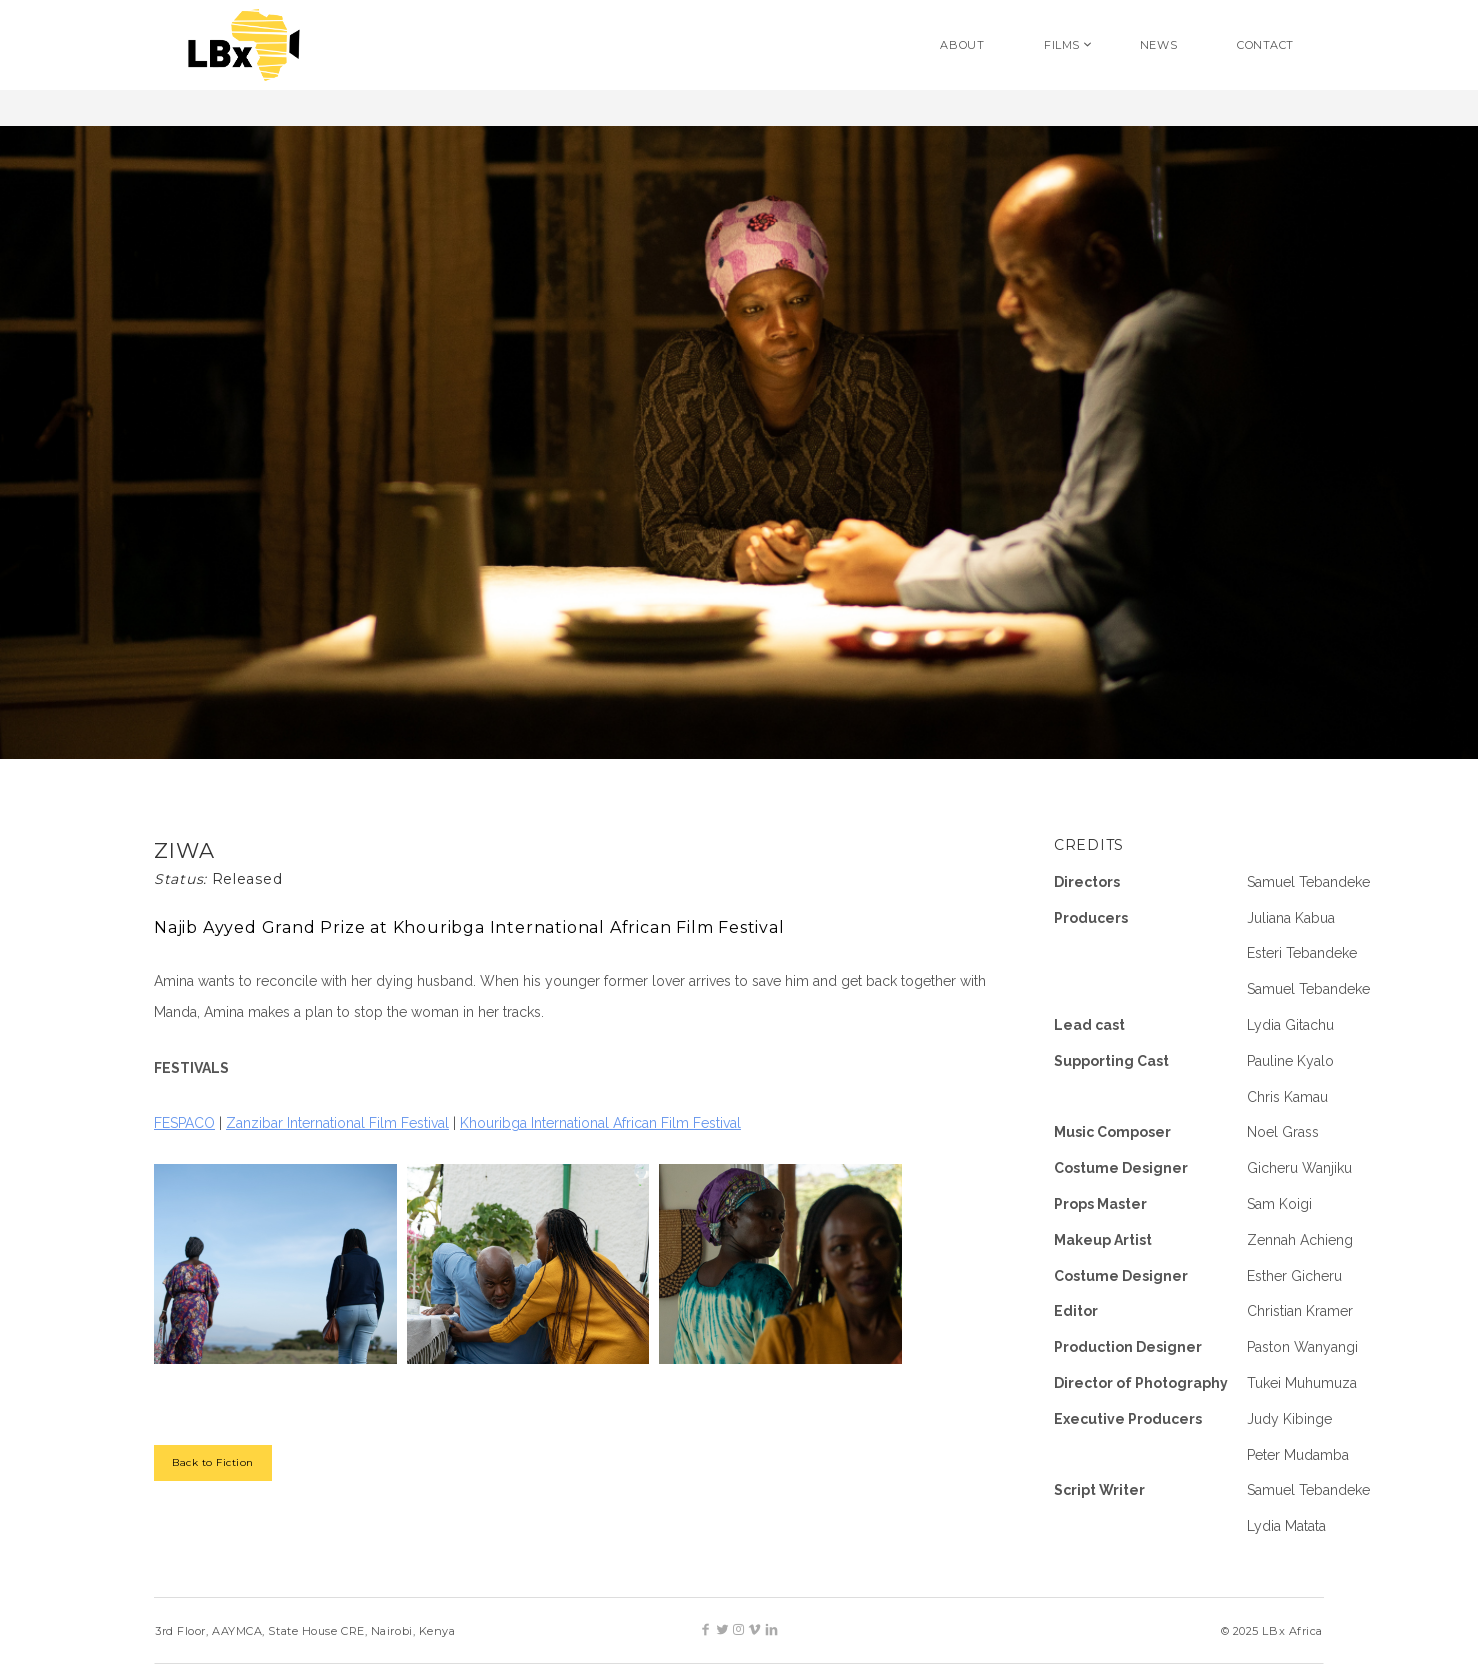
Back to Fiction (213, 1462)
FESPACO (184, 1123)
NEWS (1158, 45)
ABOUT (962, 45)
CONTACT (1265, 45)
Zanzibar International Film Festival (337, 1123)
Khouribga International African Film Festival (600, 1123)
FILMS (1062, 45)
